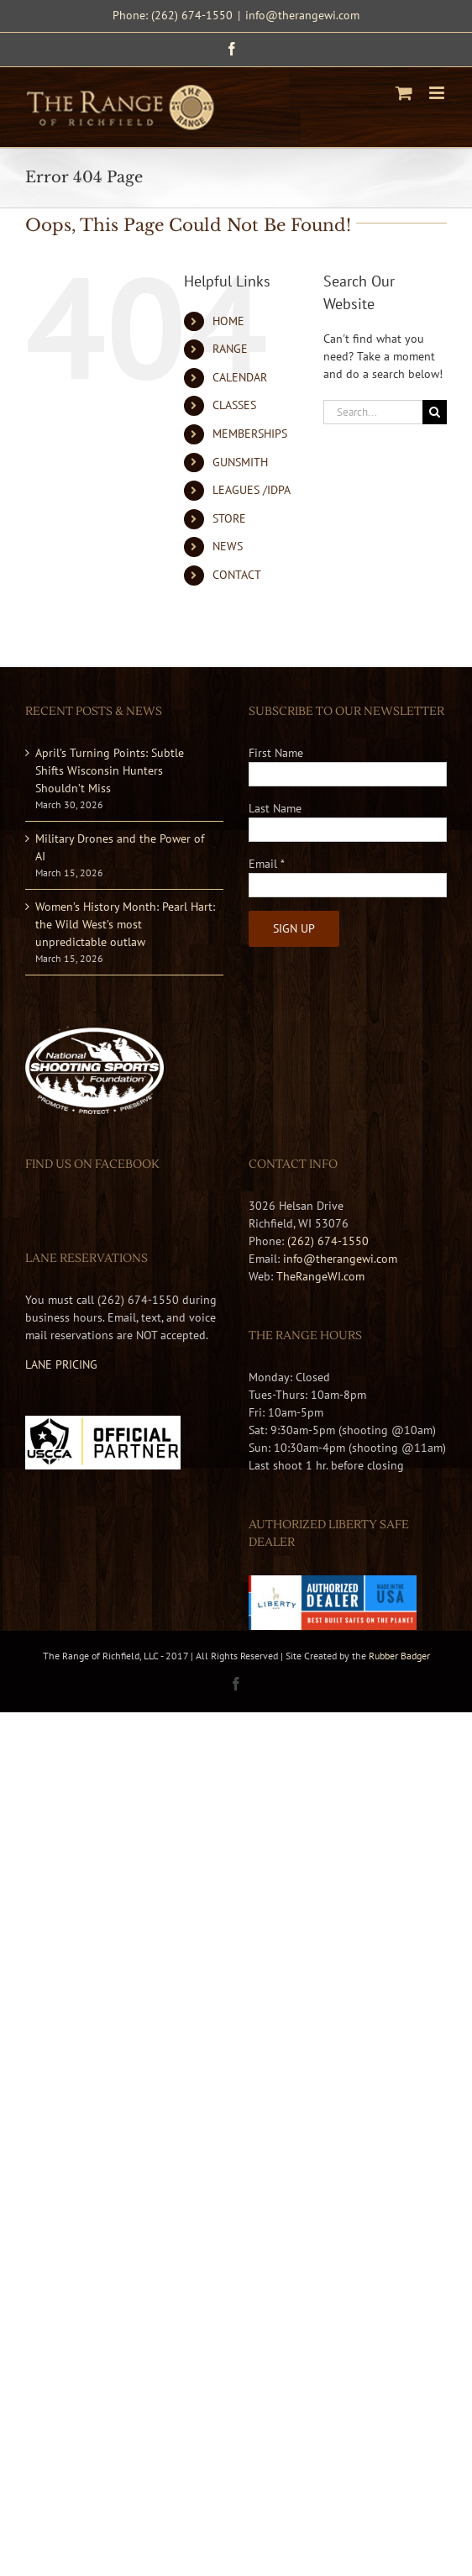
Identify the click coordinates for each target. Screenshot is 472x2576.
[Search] (434, 412)
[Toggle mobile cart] (404, 93)
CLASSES (234, 405)
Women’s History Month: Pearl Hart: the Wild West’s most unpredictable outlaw (125, 924)
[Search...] (372, 412)
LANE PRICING (61, 1364)
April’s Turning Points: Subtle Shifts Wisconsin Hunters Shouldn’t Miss (109, 770)
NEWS (227, 546)
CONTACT (236, 574)
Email (267, 863)
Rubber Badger (399, 1655)
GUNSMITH (240, 462)
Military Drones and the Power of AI (119, 847)
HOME (228, 321)
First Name (276, 752)
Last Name (275, 808)
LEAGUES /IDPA (251, 489)
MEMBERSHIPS (249, 433)
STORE (229, 518)
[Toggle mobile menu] (438, 93)
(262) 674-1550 (328, 1241)
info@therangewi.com (302, 15)
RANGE (230, 348)
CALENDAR (239, 377)
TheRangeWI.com (320, 1276)
